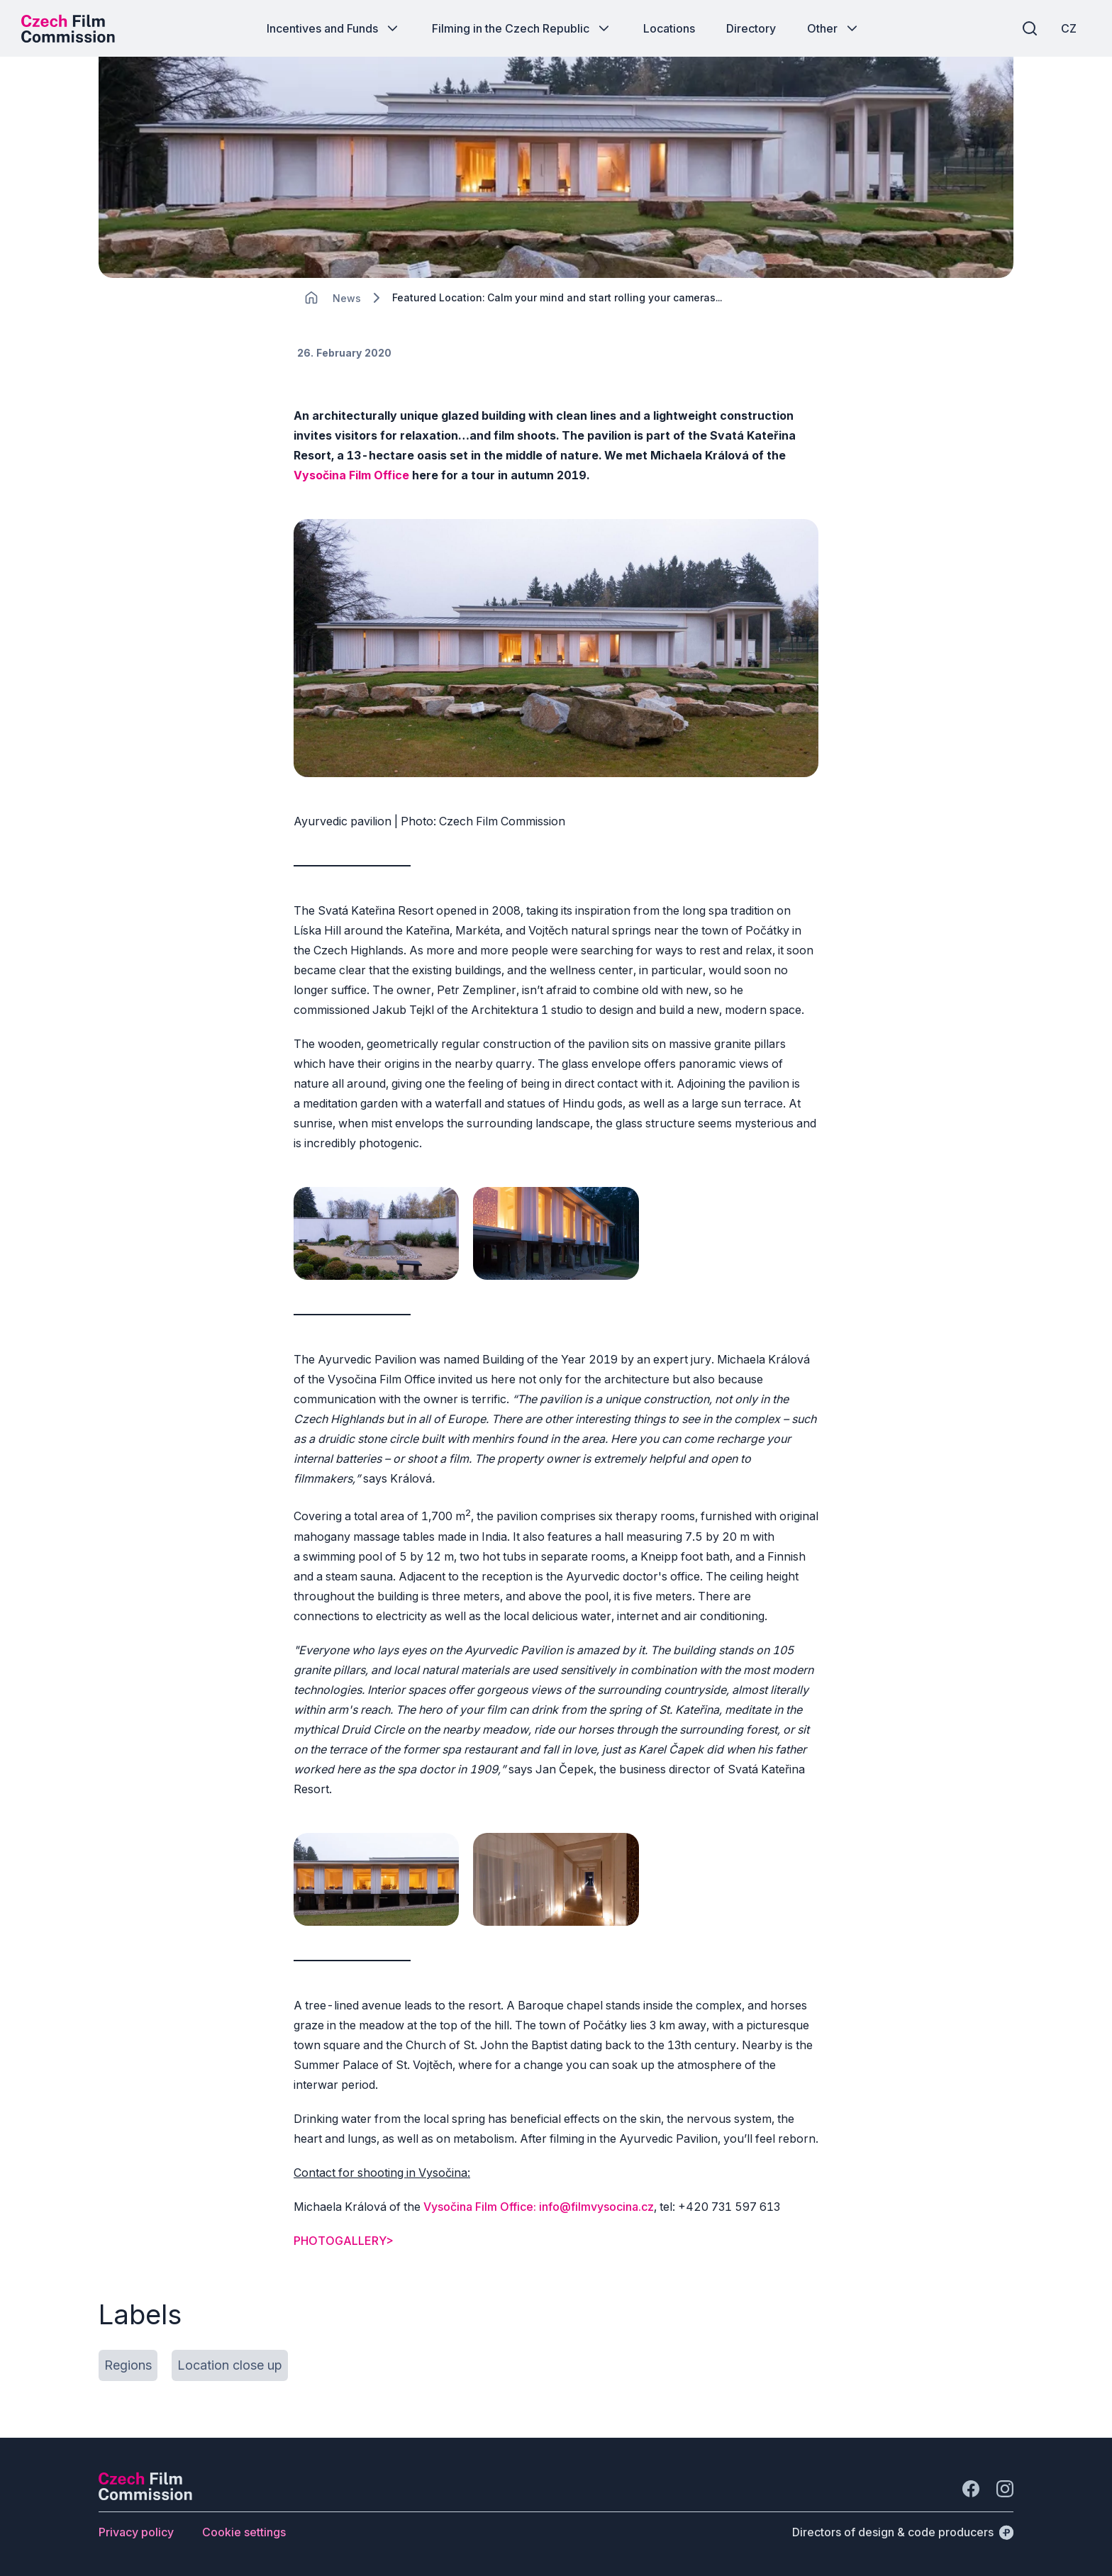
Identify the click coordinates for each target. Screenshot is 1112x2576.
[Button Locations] (669, 28)
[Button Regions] (128, 2365)
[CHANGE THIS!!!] (311, 298)
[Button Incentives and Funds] (333, 28)
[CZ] (1069, 28)
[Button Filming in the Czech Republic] (522, 28)
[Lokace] (347, 298)
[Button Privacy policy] (136, 2532)
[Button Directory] (751, 28)
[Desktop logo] (68, 28)
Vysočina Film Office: (479, 2206)
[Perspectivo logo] (145, 2496)
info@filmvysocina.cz (596, 2206)
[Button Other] (833, 28)
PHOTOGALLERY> (344, 2241)
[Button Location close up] (229, 2365)
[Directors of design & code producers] (902, 2532)
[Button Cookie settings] (244, 2532)
